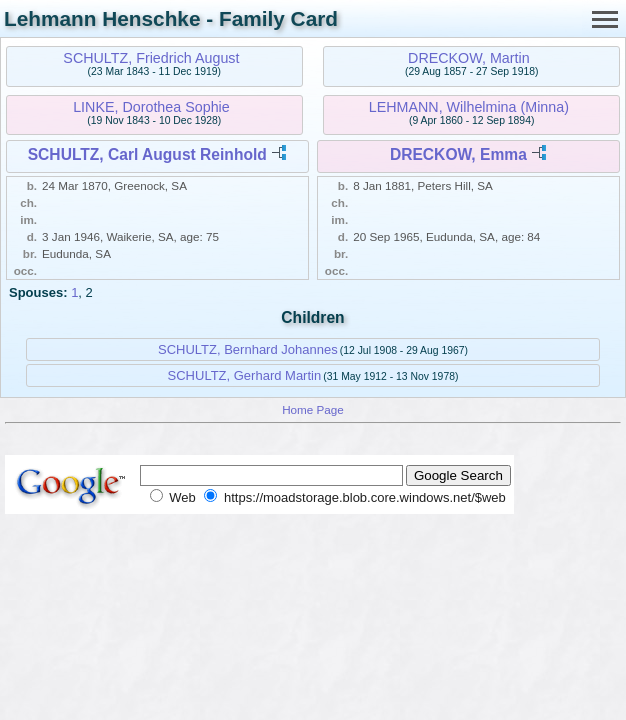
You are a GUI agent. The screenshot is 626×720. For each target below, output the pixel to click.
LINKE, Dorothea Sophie (151, 107)
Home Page (313, 409)
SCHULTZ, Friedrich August (151, 58)
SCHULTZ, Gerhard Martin (245, 375)
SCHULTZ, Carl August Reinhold (147, 154)
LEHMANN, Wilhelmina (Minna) (469, 107)
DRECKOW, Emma (458, 154)
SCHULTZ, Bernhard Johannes (248, 349)
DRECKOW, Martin (469, 58)
